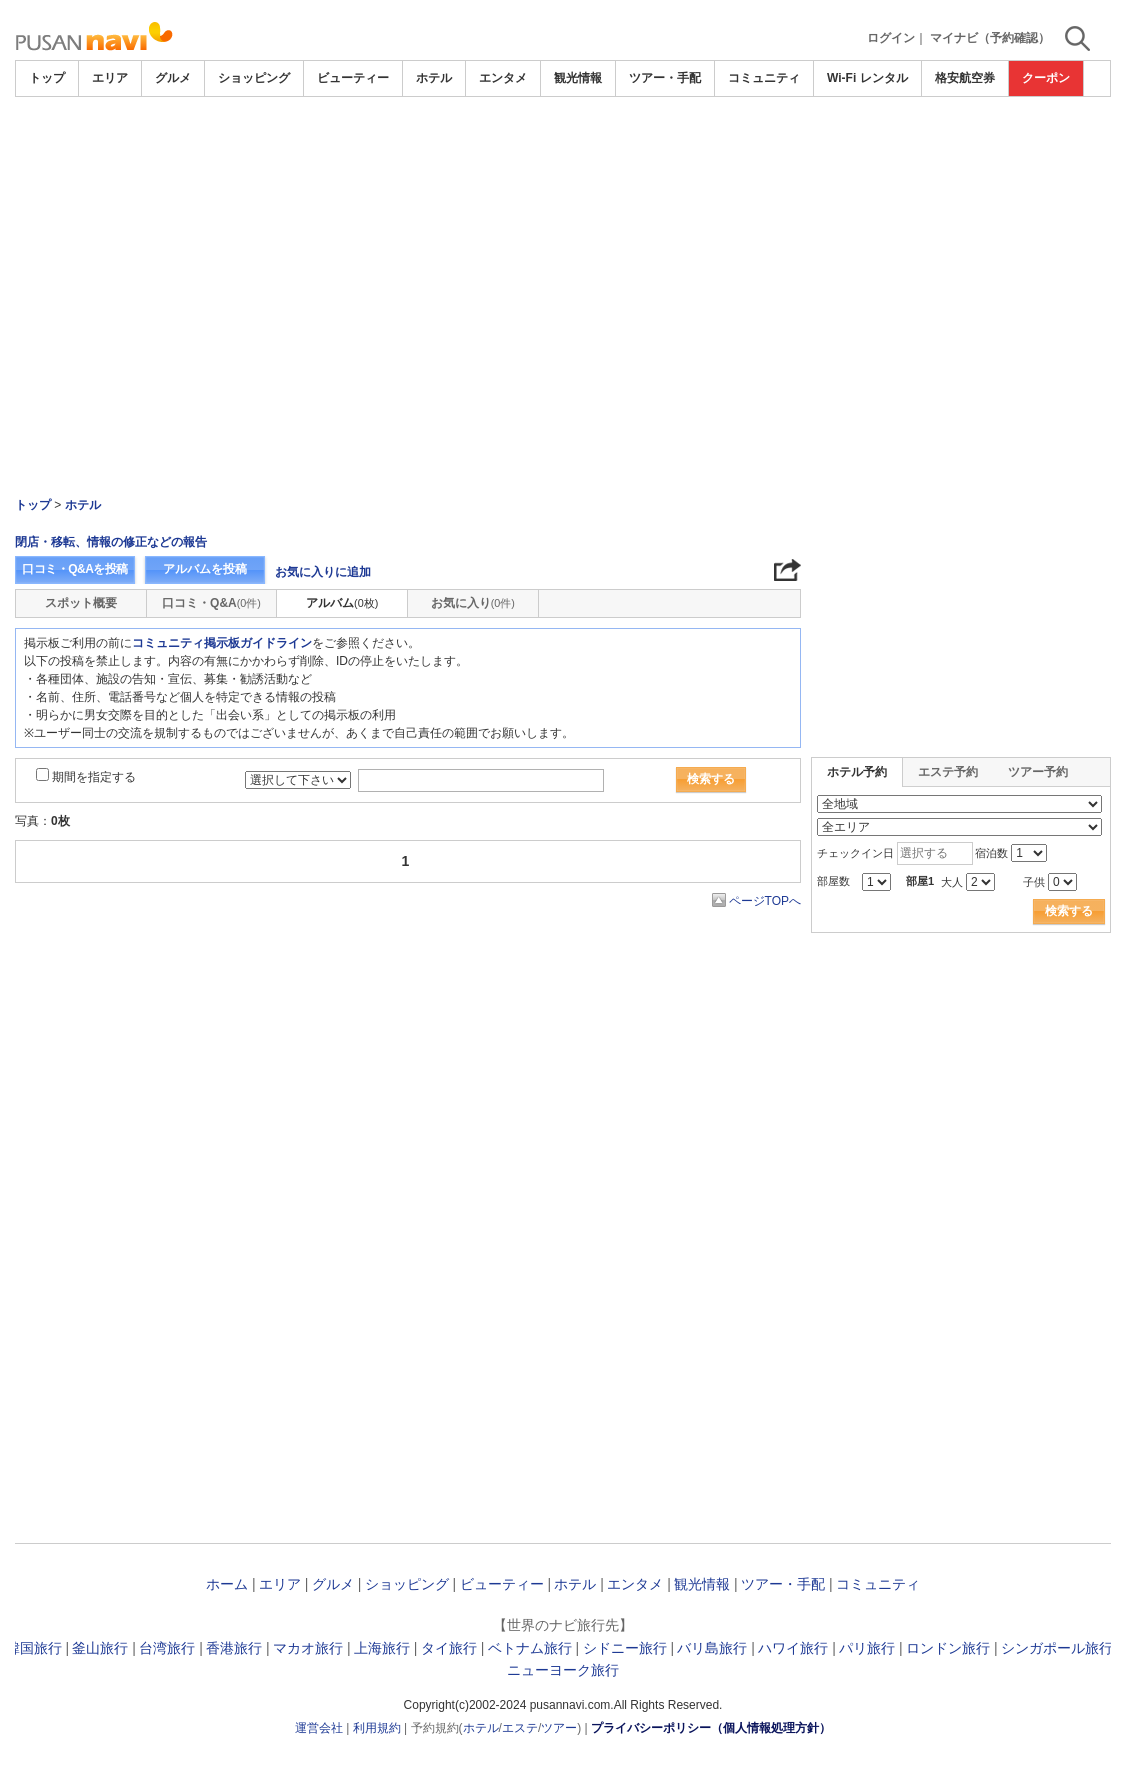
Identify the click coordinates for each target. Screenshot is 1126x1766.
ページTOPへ (765, 901)
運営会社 (319, 1728)
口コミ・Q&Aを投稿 (75, 569)
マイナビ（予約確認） (990, 38)
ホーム (227, 1584)
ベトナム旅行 (530, 1648)
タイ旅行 (449, 1648)
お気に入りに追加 (323, 572)
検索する (711, 779)
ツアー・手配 (665, 78)
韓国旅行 (34, 1648)
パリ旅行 (867, 1648)
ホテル (434, 78)
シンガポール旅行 (1057, 1648)
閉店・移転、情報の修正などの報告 (111, 542)
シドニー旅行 (625, 1648)
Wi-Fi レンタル (867, 78)
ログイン (891, 38)
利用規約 (377, 1728)
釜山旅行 (100, 1648)
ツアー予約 (1038, 772)
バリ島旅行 (712, 1648)
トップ (47, 78)
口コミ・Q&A (211, 603)
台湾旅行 (167, 1648)
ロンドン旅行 (948, 1648)
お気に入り (473, 603)
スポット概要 (81, 603)
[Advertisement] (563, 152)
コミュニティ (764, 78)
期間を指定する (94, 777)
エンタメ (503, 78)
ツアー (559, 1728)
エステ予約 (948, 772)
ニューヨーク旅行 (563, 1670)
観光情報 (578, 78)
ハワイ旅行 (793, 1648)
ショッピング (254, 78)
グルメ (173, 78)
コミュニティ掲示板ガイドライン (222, 643)
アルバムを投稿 (205, 569)
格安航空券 (965, 78)
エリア (110, 78)
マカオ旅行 (308, 1648)
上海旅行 (382, 1648)
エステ (520, 1728)
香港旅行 (234, 1648)
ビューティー (353, 78)
